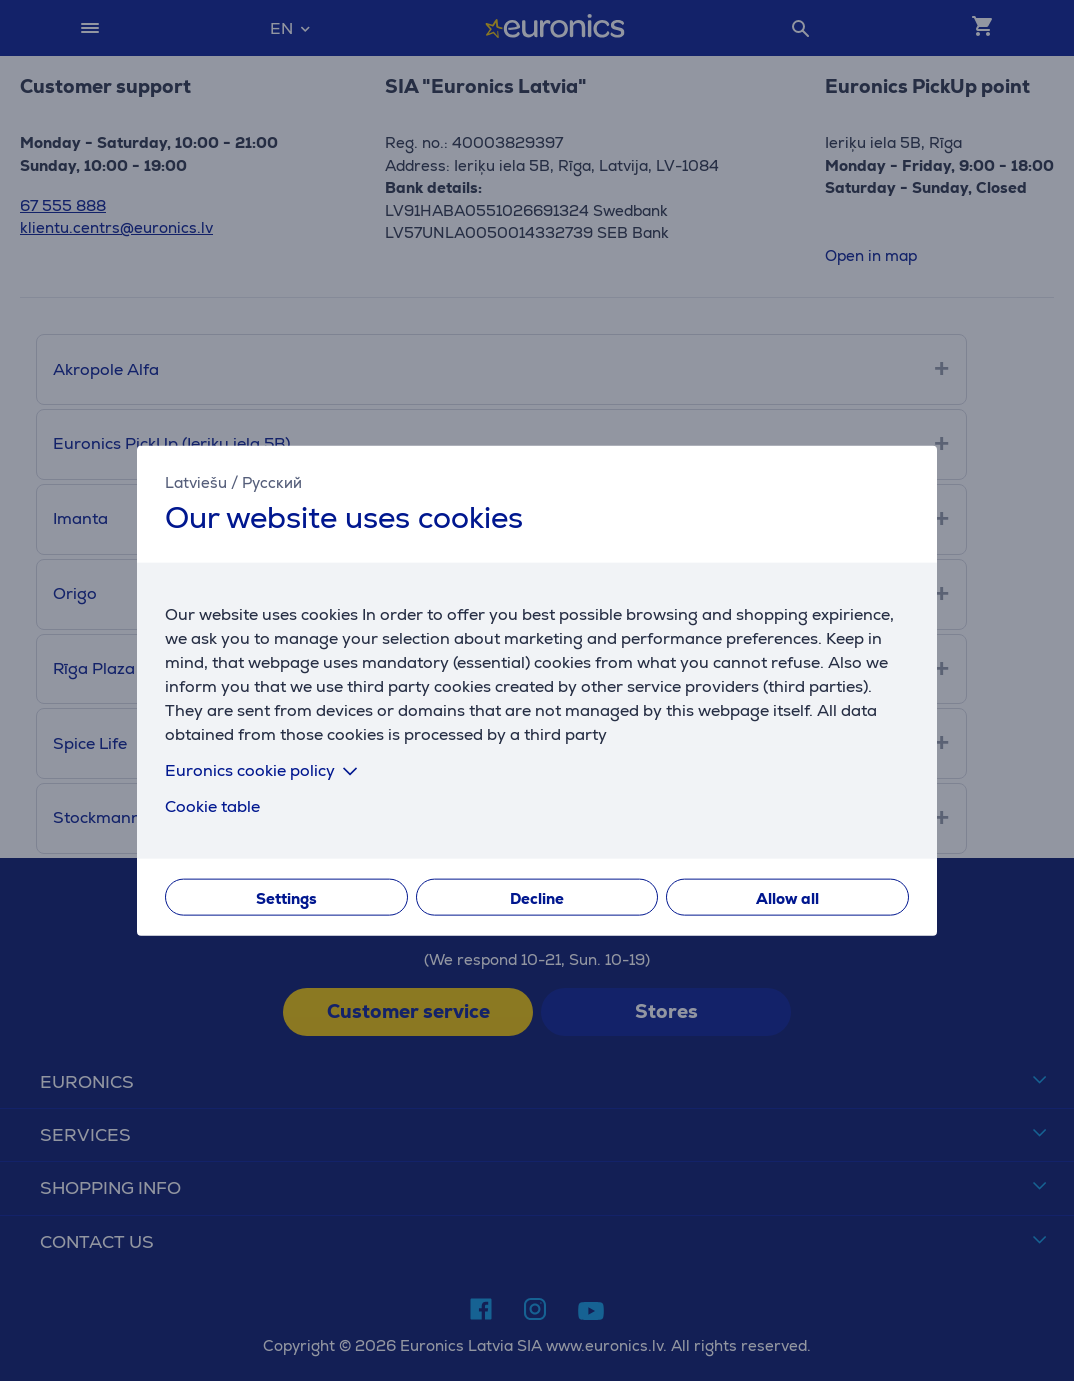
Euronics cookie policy (265, 770)
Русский (272, 481)
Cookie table (212, 806)
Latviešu (196, 481)
